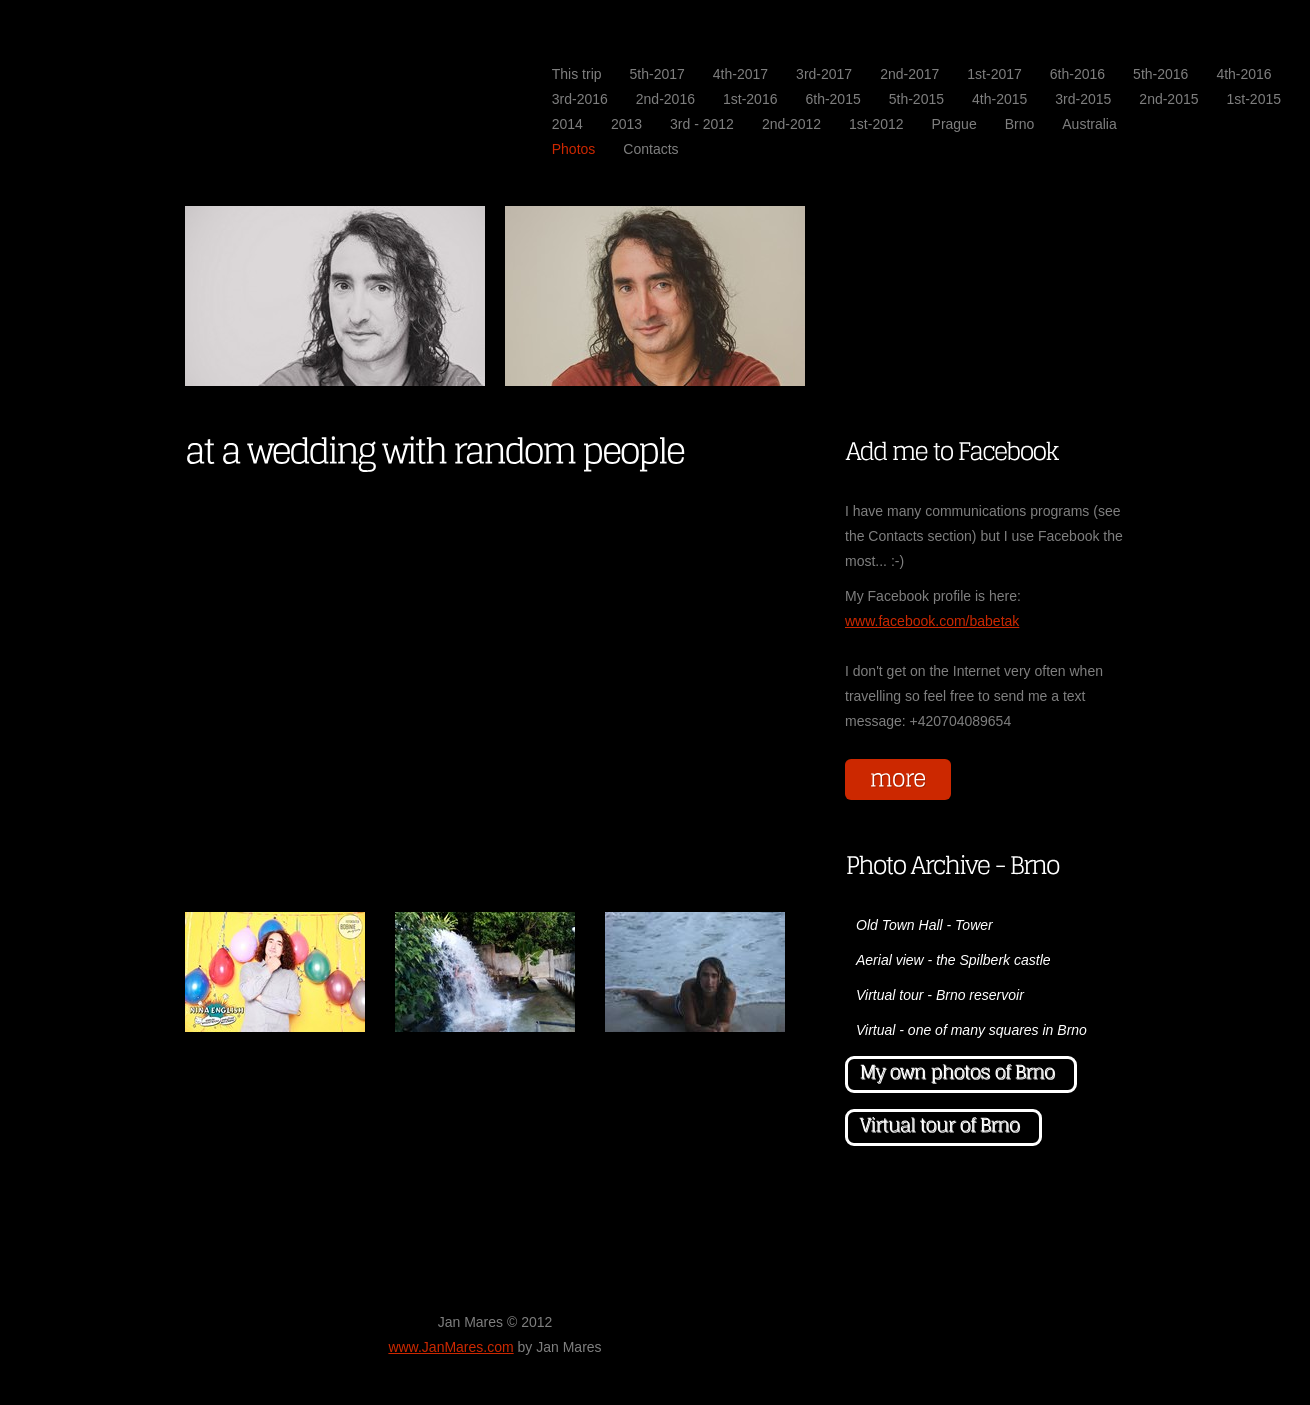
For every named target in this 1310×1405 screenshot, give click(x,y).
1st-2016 (750, 99)
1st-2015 (1254, 99)
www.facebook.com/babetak (932, 621)
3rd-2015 (1083, 99)
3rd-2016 (580, 99)
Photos (574, 149)
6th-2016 (1077, 74)
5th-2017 (657, 74)
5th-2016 (1160, 74)
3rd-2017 (824, 74)
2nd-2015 (1168, 99)
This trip (577, 74)
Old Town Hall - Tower (924, 925)
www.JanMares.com (450, 1347)
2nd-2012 (791, 124)
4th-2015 (999, 99)
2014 (567, 124)
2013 (626, 124)
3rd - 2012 (702, 124)
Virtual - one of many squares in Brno (971, 1030)
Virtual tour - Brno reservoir (940, 995)
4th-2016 (1243, 74)
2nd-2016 (665, 99)
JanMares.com (230, 72)
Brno (1020, 124)
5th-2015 (916, 99)
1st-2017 (994, 74)
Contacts (650, 149)
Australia (1089, 124)
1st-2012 (876, 124)
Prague (954, 124)
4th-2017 (740, 74)
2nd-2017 (909, 74)
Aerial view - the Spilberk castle (953, 960)
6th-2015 (832, 99)
